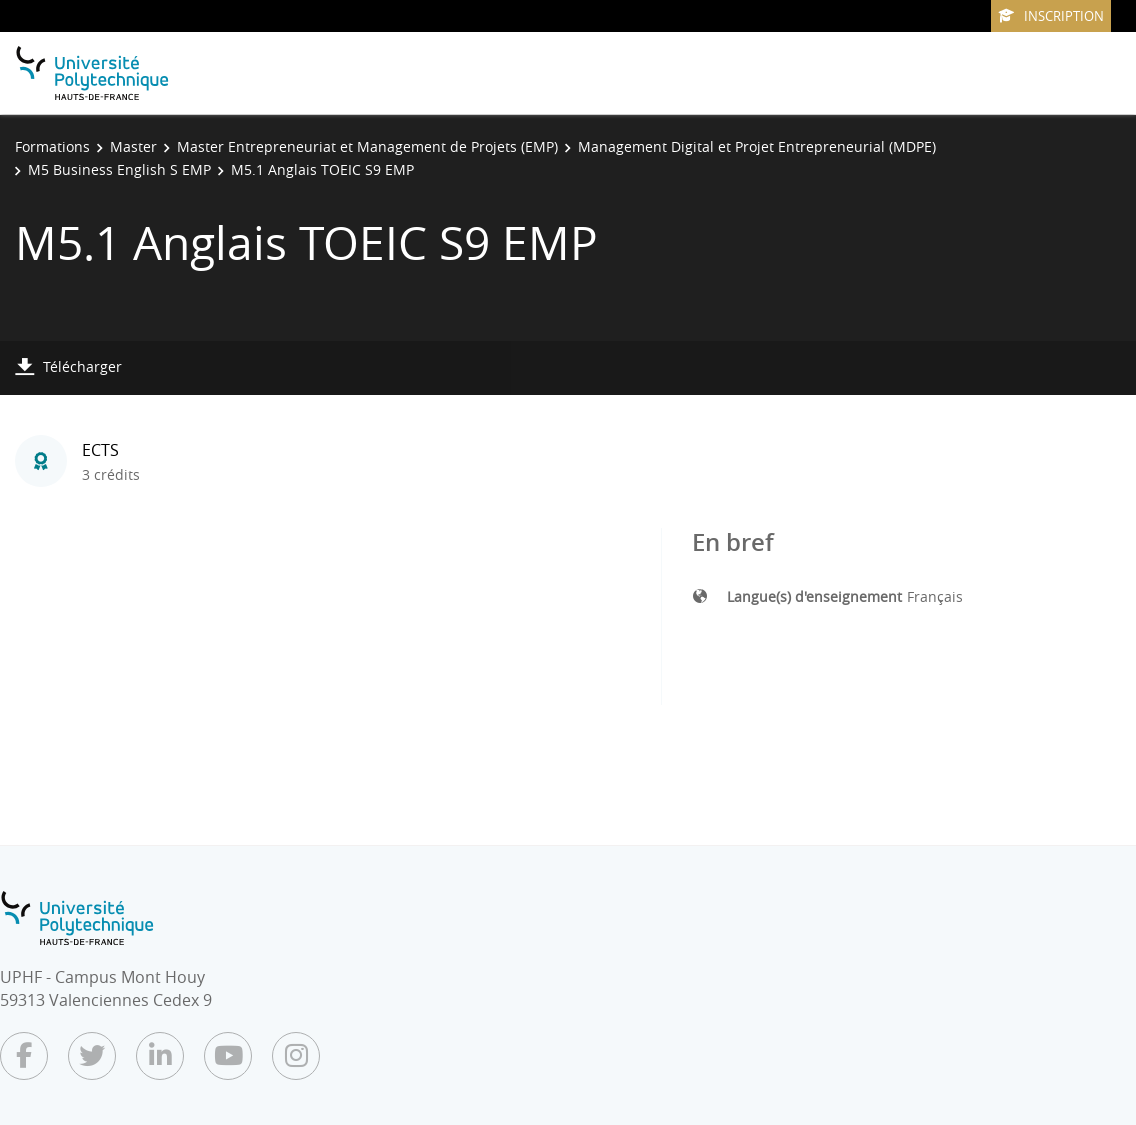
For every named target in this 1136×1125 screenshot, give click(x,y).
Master (133, 146)
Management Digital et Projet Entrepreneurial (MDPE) (757, 146)
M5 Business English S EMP (119, 169)
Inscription (1051, 16)
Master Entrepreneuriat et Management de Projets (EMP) (367, 146)
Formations (52, 146)
